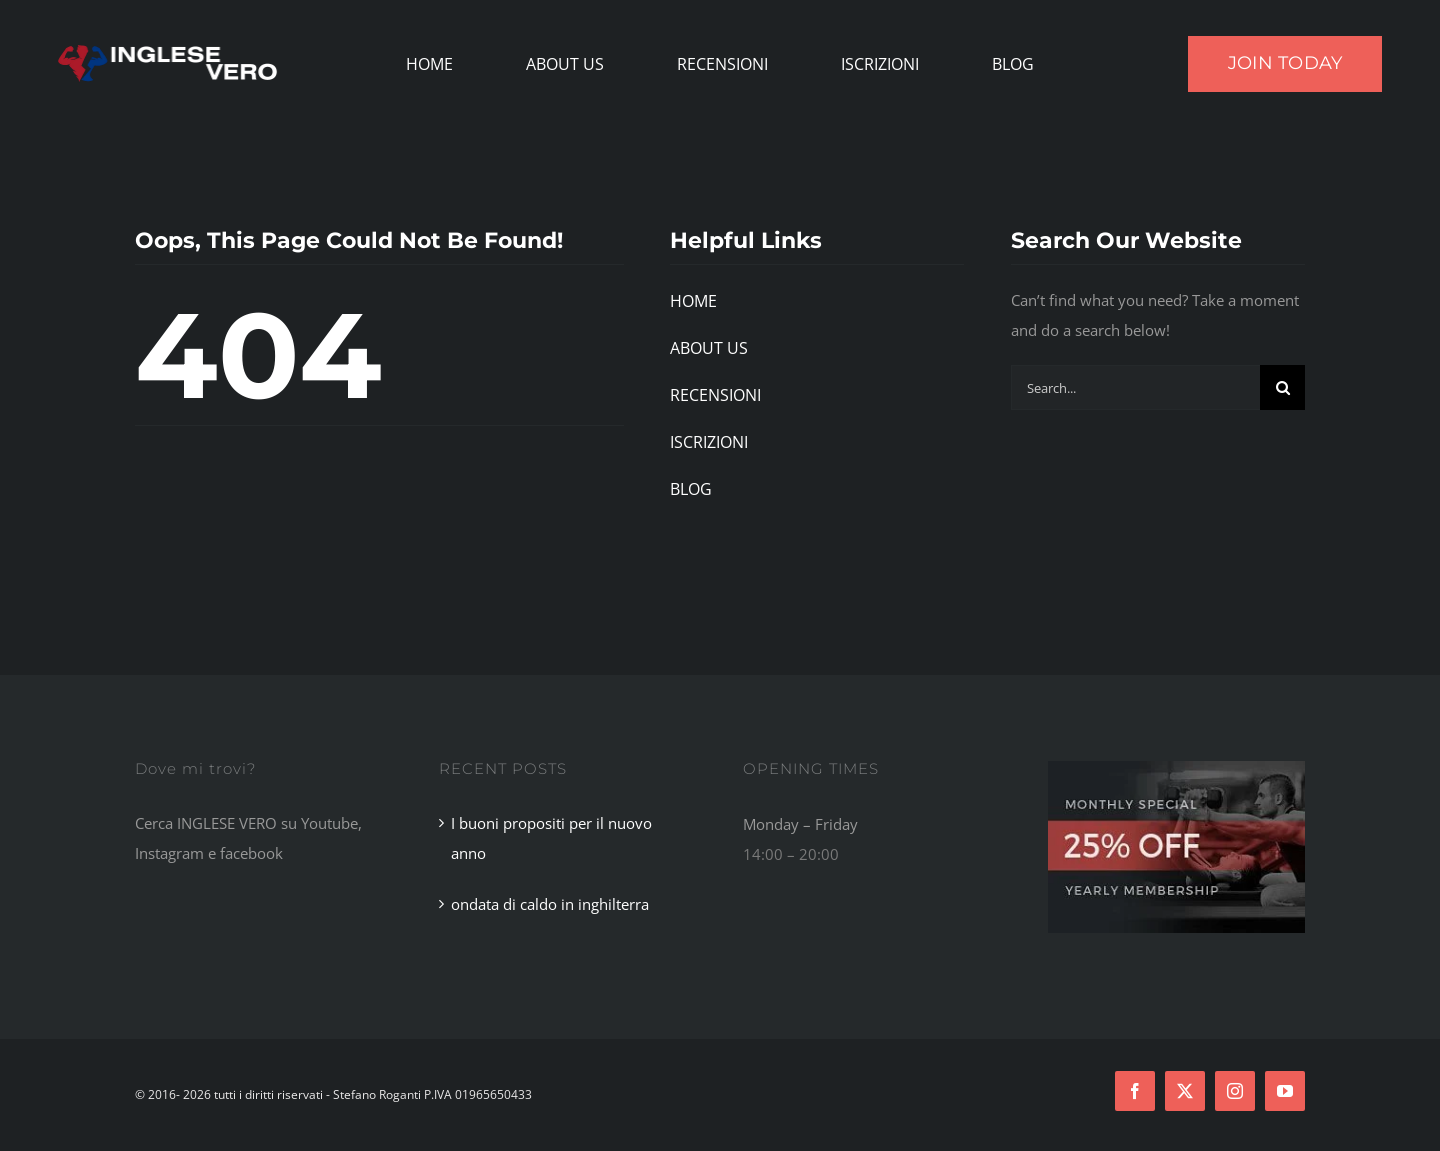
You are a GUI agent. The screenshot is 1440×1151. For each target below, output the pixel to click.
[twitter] (1185, 1091)
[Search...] (1135, 387)
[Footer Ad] (1176, 768)
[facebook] (1135, 1091)
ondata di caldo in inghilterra (550, 904)
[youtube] (1285, 1091)
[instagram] (1235, 1091)
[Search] (1282, 387)
